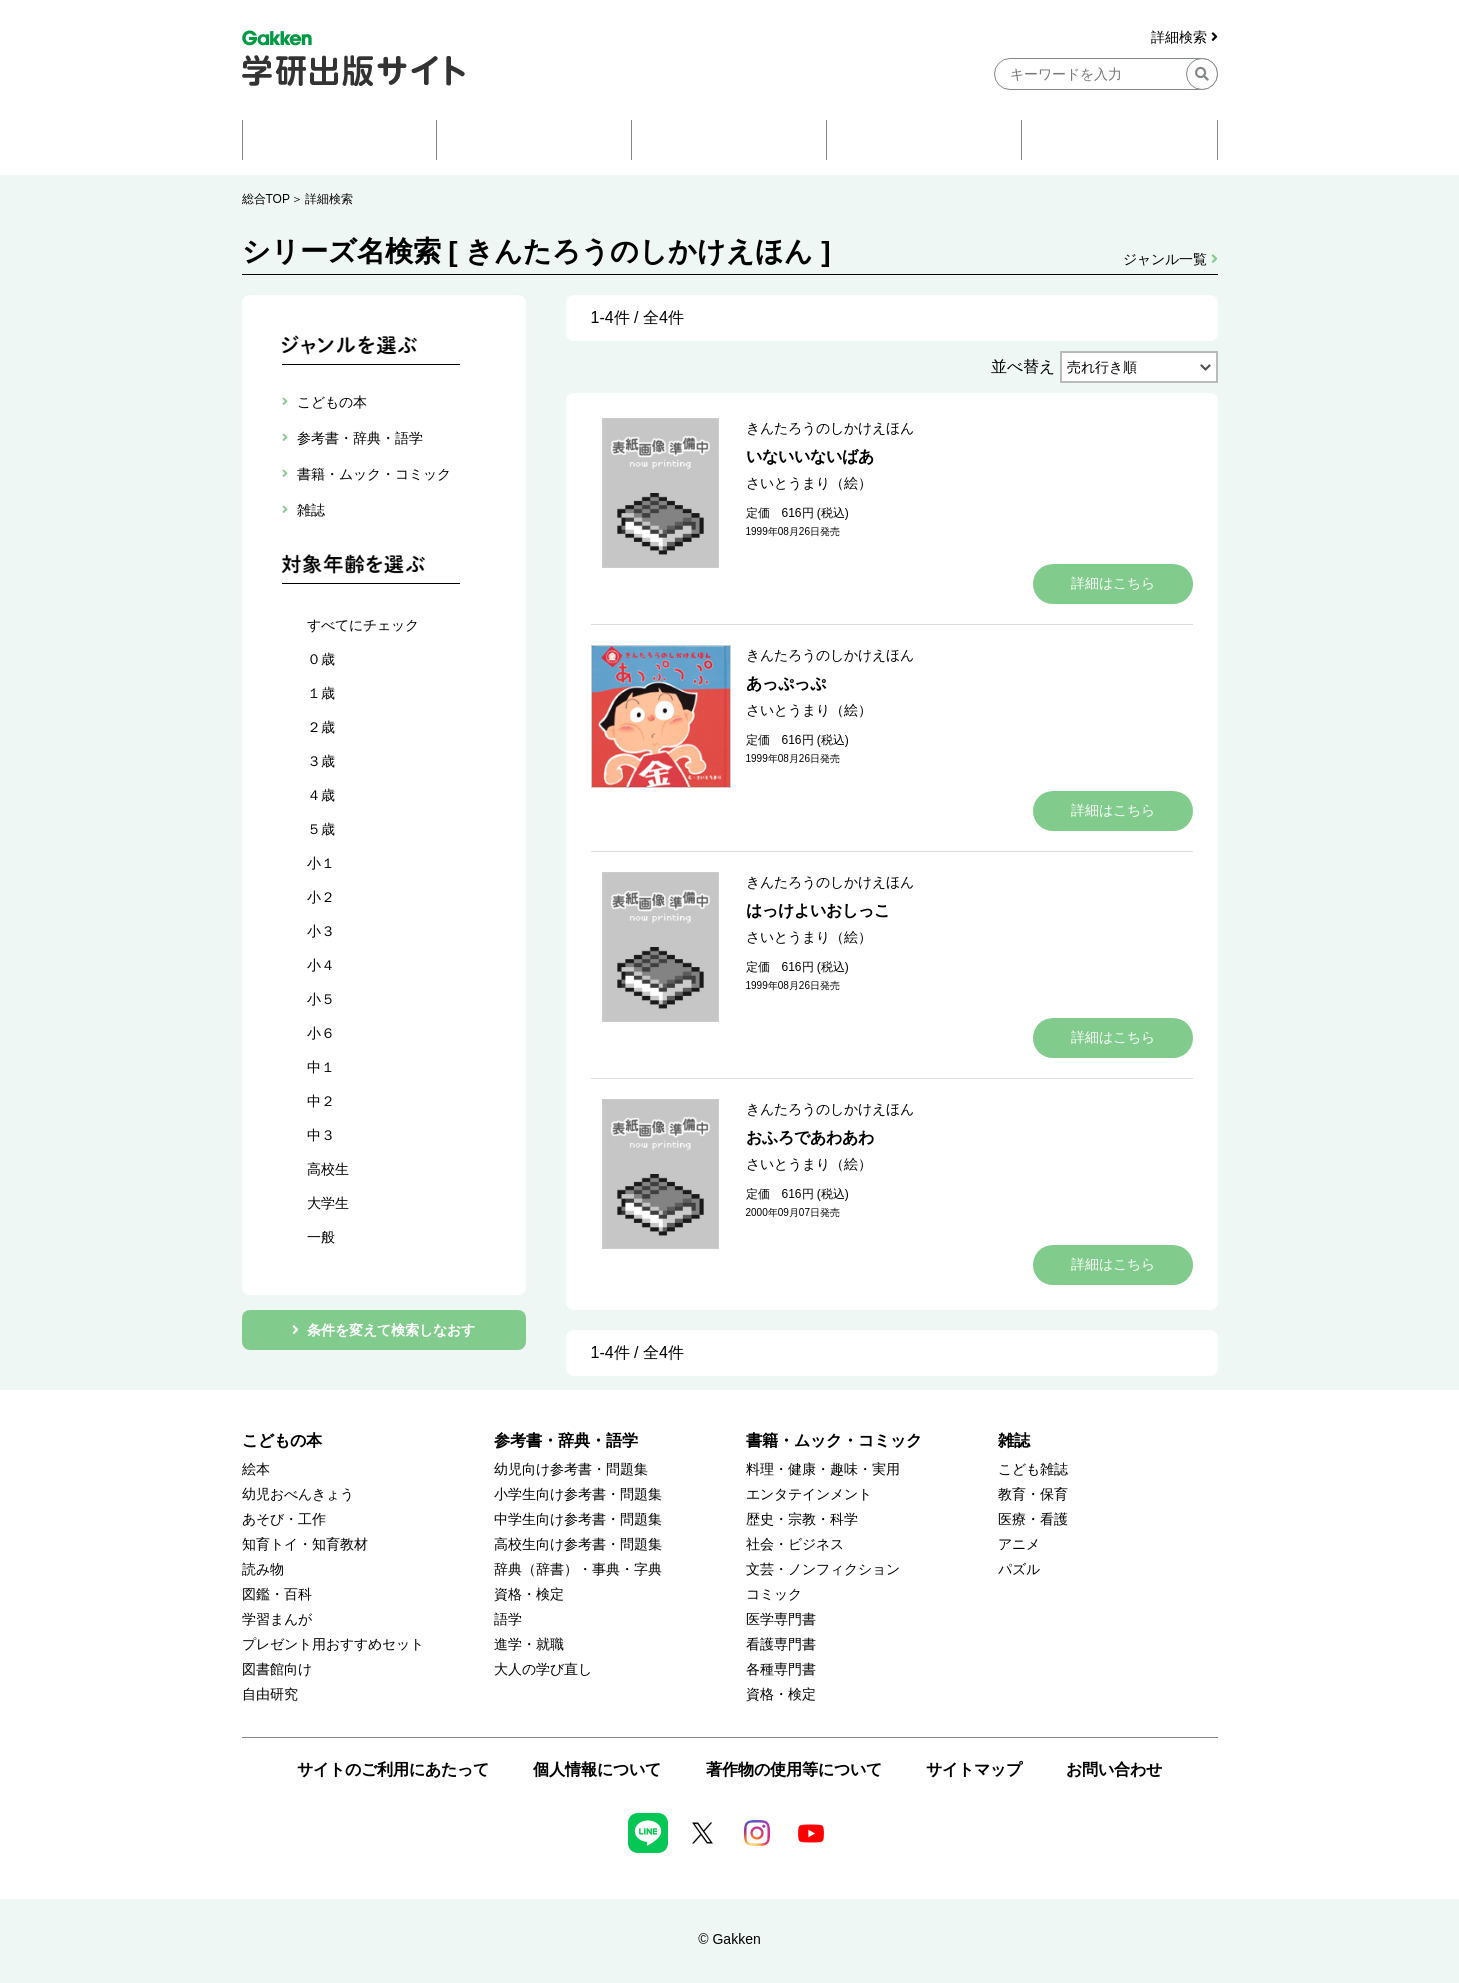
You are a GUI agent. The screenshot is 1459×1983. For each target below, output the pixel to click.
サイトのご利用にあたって (393, 1769)
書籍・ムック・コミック (834, 1440)
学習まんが (277, 1619)
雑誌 (1014, 1440)
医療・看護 (1033, 1519)
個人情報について (597, 1769)
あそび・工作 (284, 1519)
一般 (321, 1237)
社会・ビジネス (795, 1544)
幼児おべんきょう (298, 1494)
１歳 (321, 693)
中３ (321, 1135)
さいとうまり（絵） (809, 483)
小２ (321, 897)
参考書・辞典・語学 (566, 1440)
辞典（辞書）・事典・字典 (578, 1569)
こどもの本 (282, 1440)
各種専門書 (781, 1669)
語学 (508, 1619)
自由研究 (270, 1694)
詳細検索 (1184, 37)
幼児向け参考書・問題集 (571, 1469)
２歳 (321, 727)
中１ (321, 1067)
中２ (321, 1101)
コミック (774, 1594)
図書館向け (277, 1669)
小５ (321, 999)
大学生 (328, 1203)
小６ (321, 1033)
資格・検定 (529, 1594)
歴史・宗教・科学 (802, 1519)
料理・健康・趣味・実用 (823, 1469)
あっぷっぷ (786, 683)
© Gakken (729, 1939)
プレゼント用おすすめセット (333, 1644)
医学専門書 (781, 1619)
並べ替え (1023, 366)
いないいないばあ (810, 456)
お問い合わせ (1114, 1769)
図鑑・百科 (277, 1594)
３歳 (321, 761)
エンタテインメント (809, 1494)
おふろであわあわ (810, 1137)
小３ (321, 931)
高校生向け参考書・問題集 (578, 1544)
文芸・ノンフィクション (823, 1569)
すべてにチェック (363, 625)
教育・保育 (1033, 1494)
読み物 (263, 1569)
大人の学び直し (543, 1669)
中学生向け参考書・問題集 (578, 1519)
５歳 (321, 829)
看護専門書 (781, 1644)
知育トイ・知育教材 (305, 1544)
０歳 (321, 659)
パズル (1019, 1569)
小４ (321, 965)
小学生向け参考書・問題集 (578, 1494)
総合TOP (266, 199)
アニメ (1019, 1544)
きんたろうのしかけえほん (830, 428)
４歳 (321, 795)
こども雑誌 (1033, 1469)
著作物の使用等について (794, 1769)
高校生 (328, 1169)
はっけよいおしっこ (818, 910)
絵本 (256, 1469)
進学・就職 (529, 1644)
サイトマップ (974, 1769)
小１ (321, 863)
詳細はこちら (1113, 583)
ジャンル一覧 (1170, 259)
